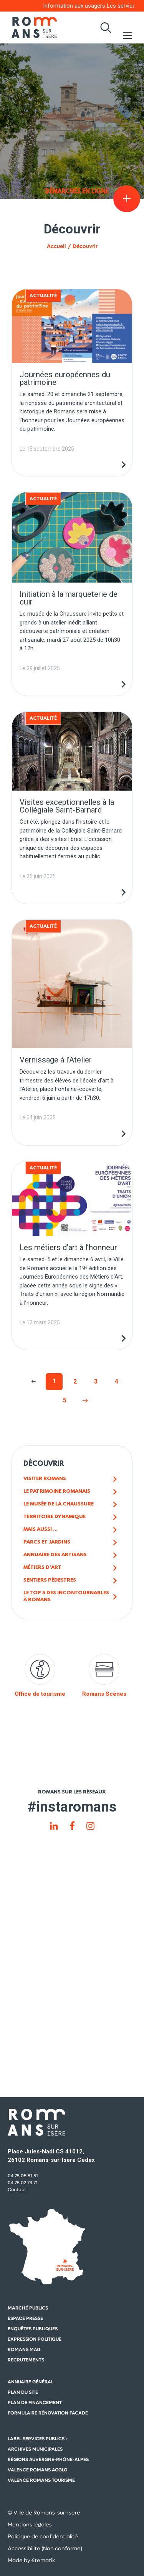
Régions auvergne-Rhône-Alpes (48, 2459)
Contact (17, 2189)
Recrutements (26, 2360)
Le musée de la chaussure (58, 1504)
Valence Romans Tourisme (41, 2480)
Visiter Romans (44, 1479)
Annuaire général (30, 2382)
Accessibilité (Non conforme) (45, 2548)
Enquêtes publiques (33, 2328)
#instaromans (72, 1806)
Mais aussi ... (40, 1529)
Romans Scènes (104, 1675)
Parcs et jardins (46, 1542)
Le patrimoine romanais (56, 1491)
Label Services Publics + (38, 2438)
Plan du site (23, 2392)
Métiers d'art (42, 1567)
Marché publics (28, 2308)
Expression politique (34, 2339)
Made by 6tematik (31, 2560)
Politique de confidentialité (43, 2536)
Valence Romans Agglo (38, 2470)
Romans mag (24, 2349)
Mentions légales (30, 2524)
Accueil (56, 246)
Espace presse (25, 2318)
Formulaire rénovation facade (48, 2413)
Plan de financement (35, 2402)
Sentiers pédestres (49, 1580)
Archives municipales (35, 2449)
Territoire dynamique (54, 1517)
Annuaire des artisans (55, 1555)
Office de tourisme (40, 1675)
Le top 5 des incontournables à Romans (66, 1596)
